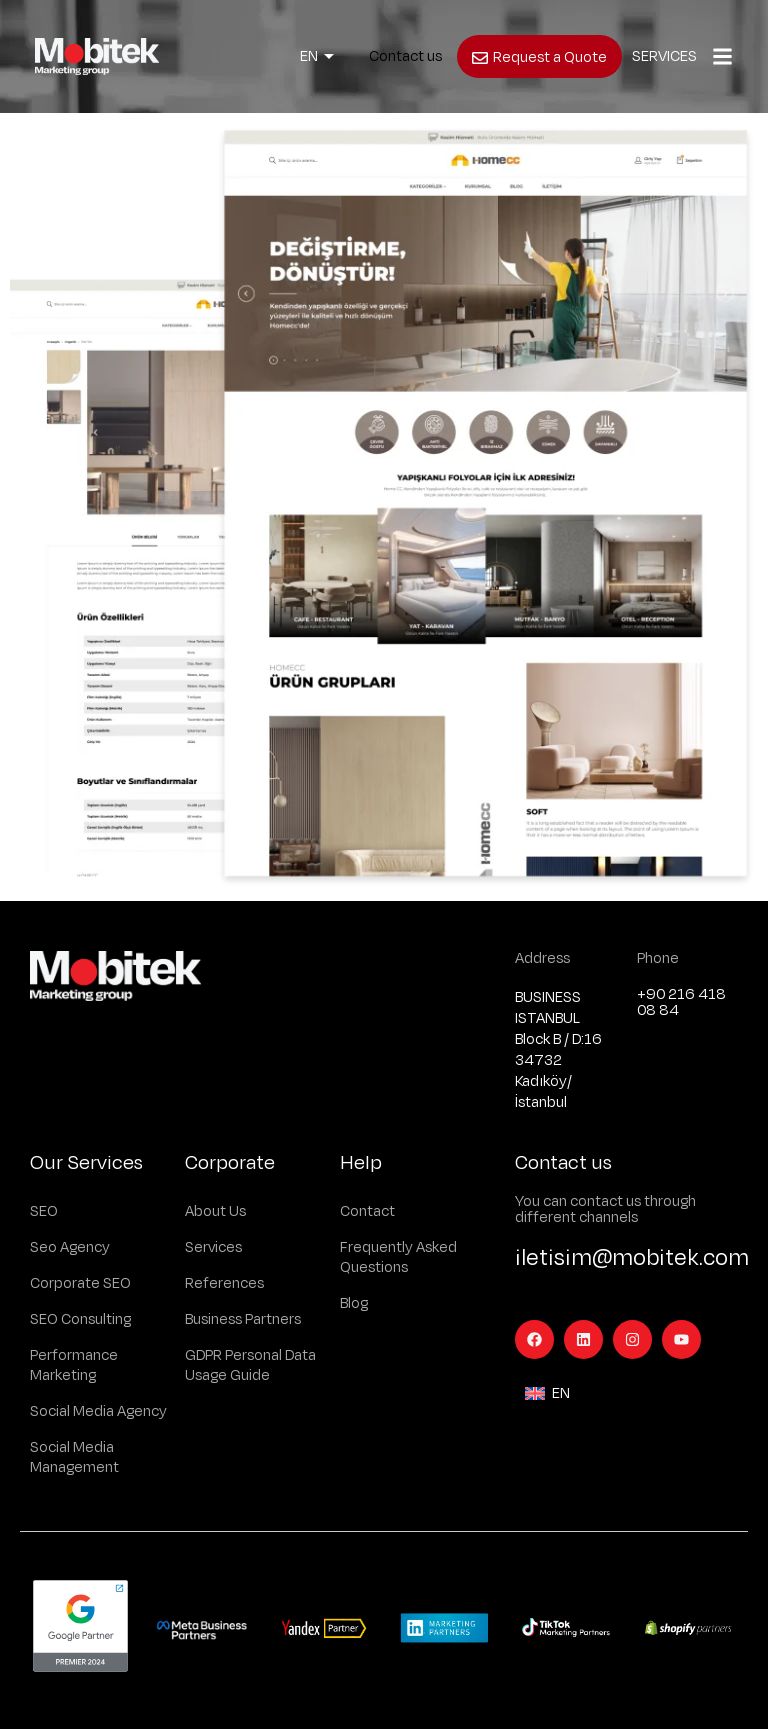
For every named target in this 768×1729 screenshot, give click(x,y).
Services (213, 1247)
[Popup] (722, 56)
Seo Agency (70, 1247)
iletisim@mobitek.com (632, 1258)
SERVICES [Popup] (664, 56)
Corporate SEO (80, 1283)
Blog (354, 1303)
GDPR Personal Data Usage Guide (250, 1365)
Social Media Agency (98, 1411)
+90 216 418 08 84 (681, 1002)
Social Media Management (74, 1457)
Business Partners (243, 1319)
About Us (215, 1211)
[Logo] (97, 56)
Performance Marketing (74, 1365)
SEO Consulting (80, 1319)
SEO (44, 1211)
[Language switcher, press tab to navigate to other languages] (317, 56)
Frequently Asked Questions (398, 1257)
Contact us (405, 56)
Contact (367, 1211)
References (224, 1283)
